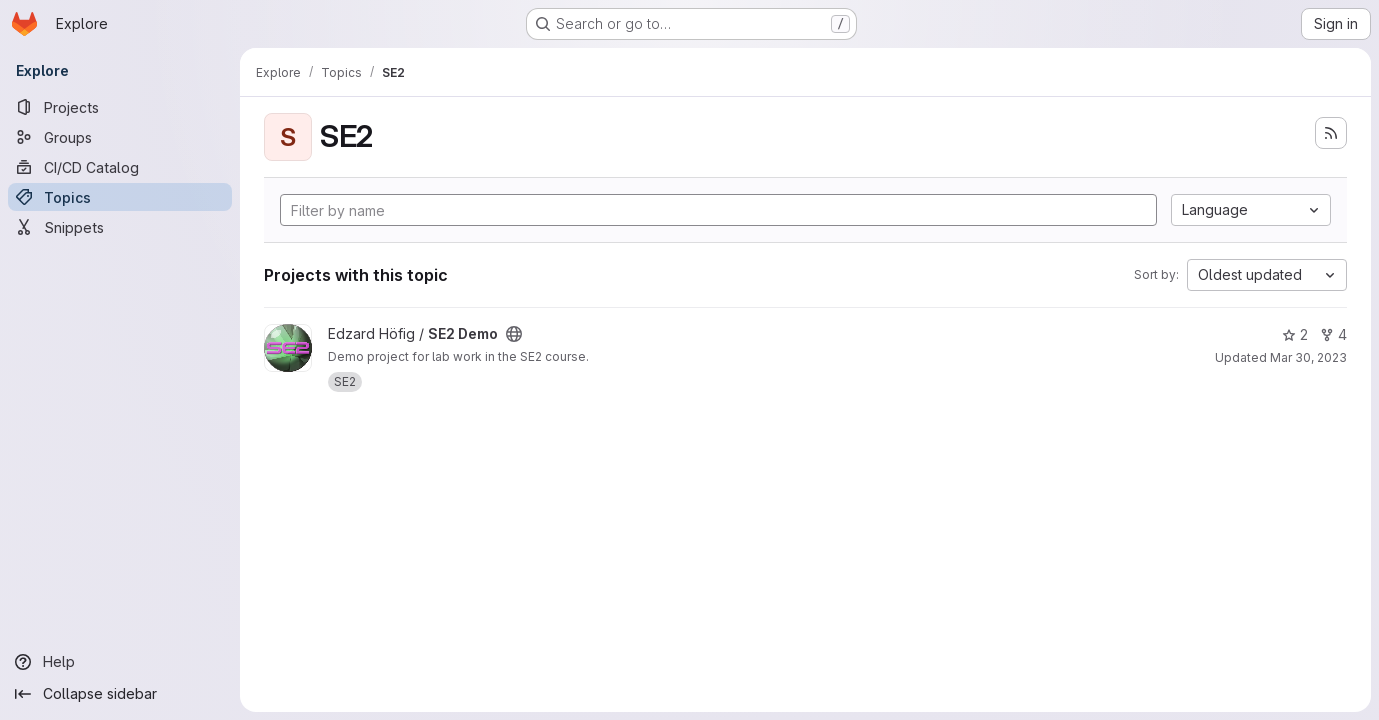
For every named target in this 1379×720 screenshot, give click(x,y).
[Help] (120, 662)
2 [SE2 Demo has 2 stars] (1295, 334)
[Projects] (120, 107)
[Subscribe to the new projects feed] (1331, 133)
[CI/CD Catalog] (120, 167)
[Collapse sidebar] (120, 694)
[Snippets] (120, 227)
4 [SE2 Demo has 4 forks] (1333, 334)
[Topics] (120, 197)
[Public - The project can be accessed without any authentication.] (514, 334)
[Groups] (120, 137)
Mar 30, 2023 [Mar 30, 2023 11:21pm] (1308, 357)
